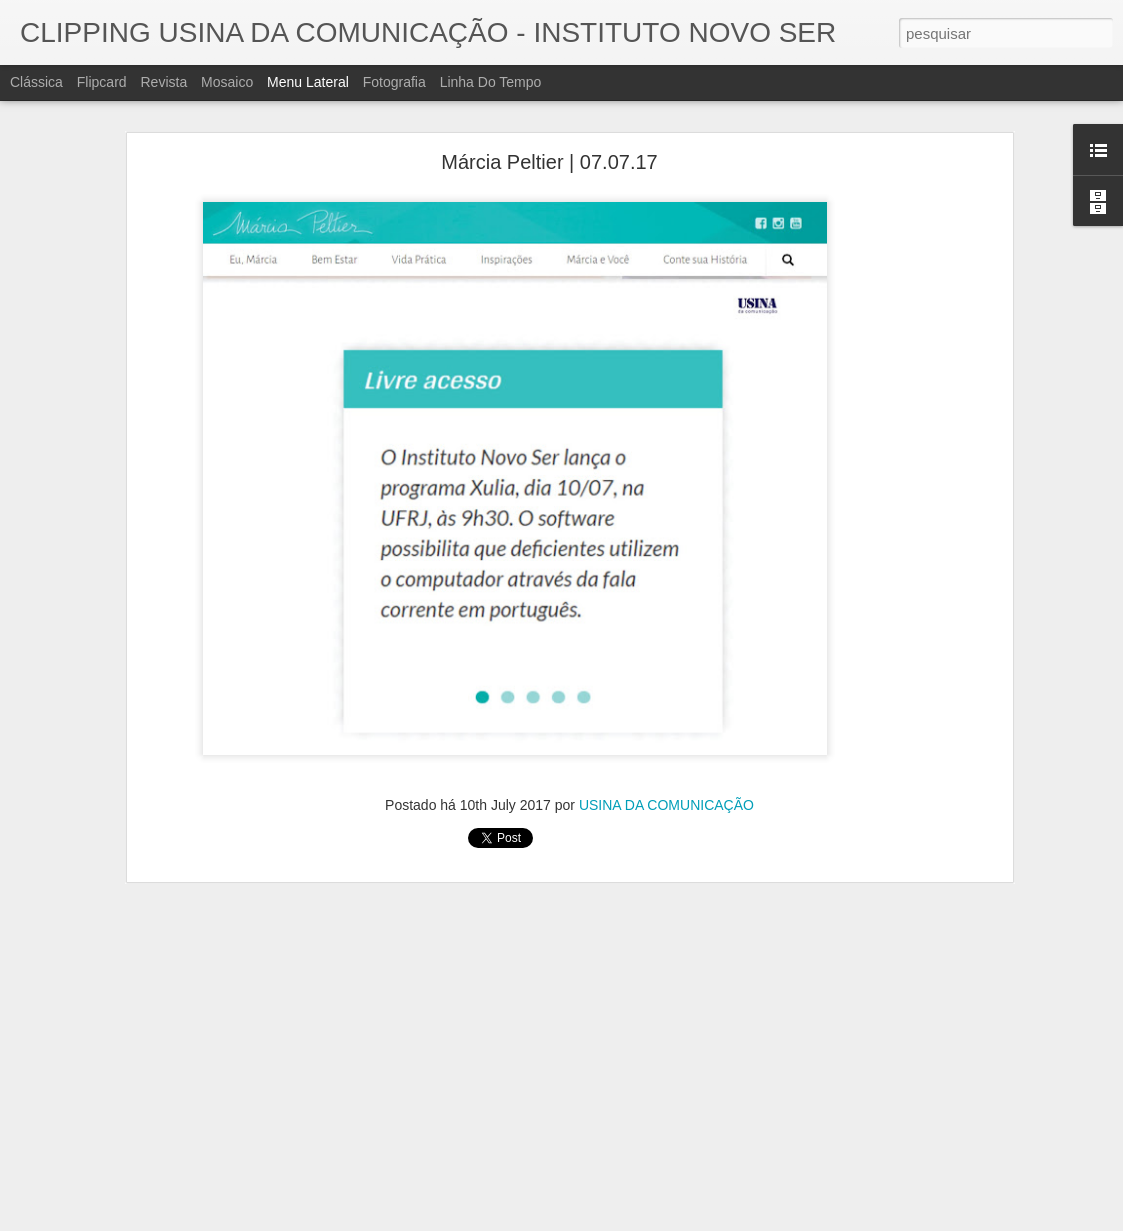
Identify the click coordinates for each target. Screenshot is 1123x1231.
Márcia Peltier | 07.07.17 (549, 162)
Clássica (36, 82)
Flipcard (102, 82)
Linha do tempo (491, 82)
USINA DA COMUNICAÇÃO (666, 805)
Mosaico (227, 82)
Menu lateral (308, 82)
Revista (163, 82)
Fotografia (394, 82)
